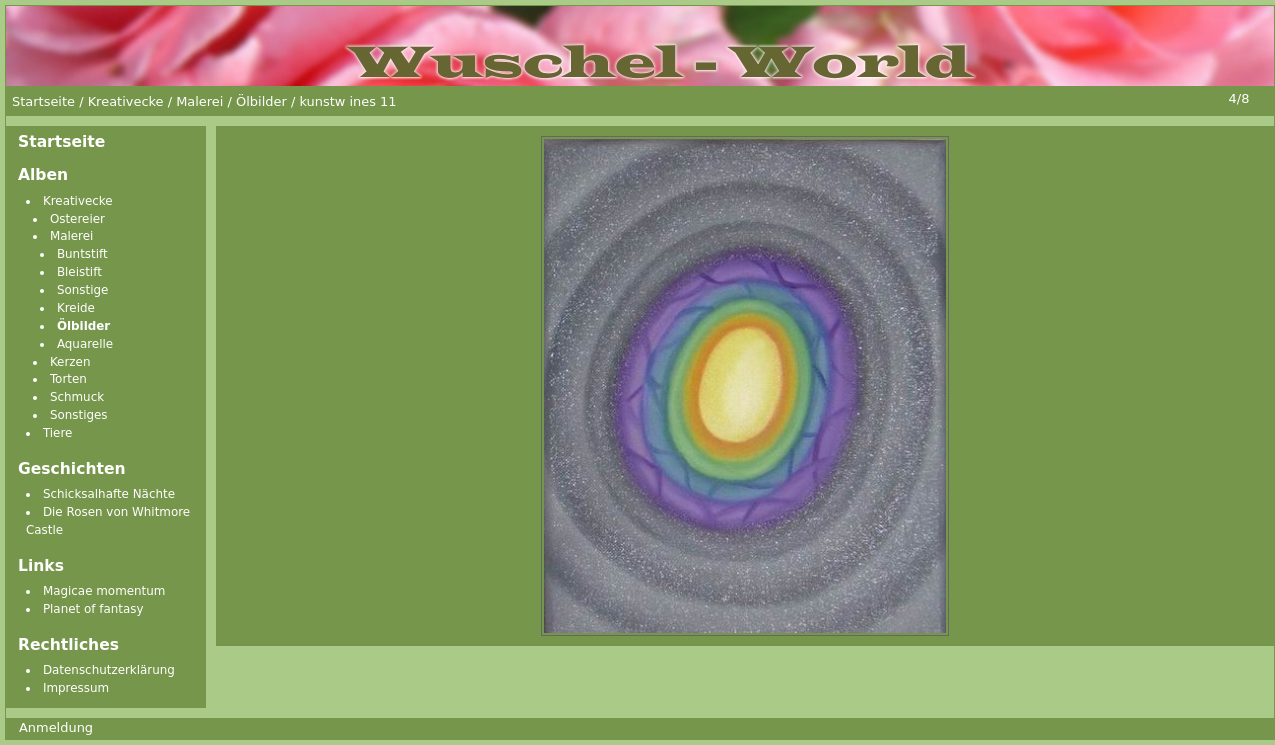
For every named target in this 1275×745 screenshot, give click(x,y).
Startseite (61, 142)
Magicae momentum (104, 591)
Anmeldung (56, 727)
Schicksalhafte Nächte (109, 494)
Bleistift (79, 272)
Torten (68, 379)
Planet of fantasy (93, 609)
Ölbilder (83, 326)
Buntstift (82, 254)
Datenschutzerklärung (109, 670)
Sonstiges (79, 415)
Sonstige (82, 290)
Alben (43, 175)
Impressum (76, 688)
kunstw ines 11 (347, 101)
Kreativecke (78, 201)
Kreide (76, 308)
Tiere (58, 433)
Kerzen (70, 362)
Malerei (71, 236)
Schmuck (77, 397)
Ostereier (77, 219)
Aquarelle (85, 344)
